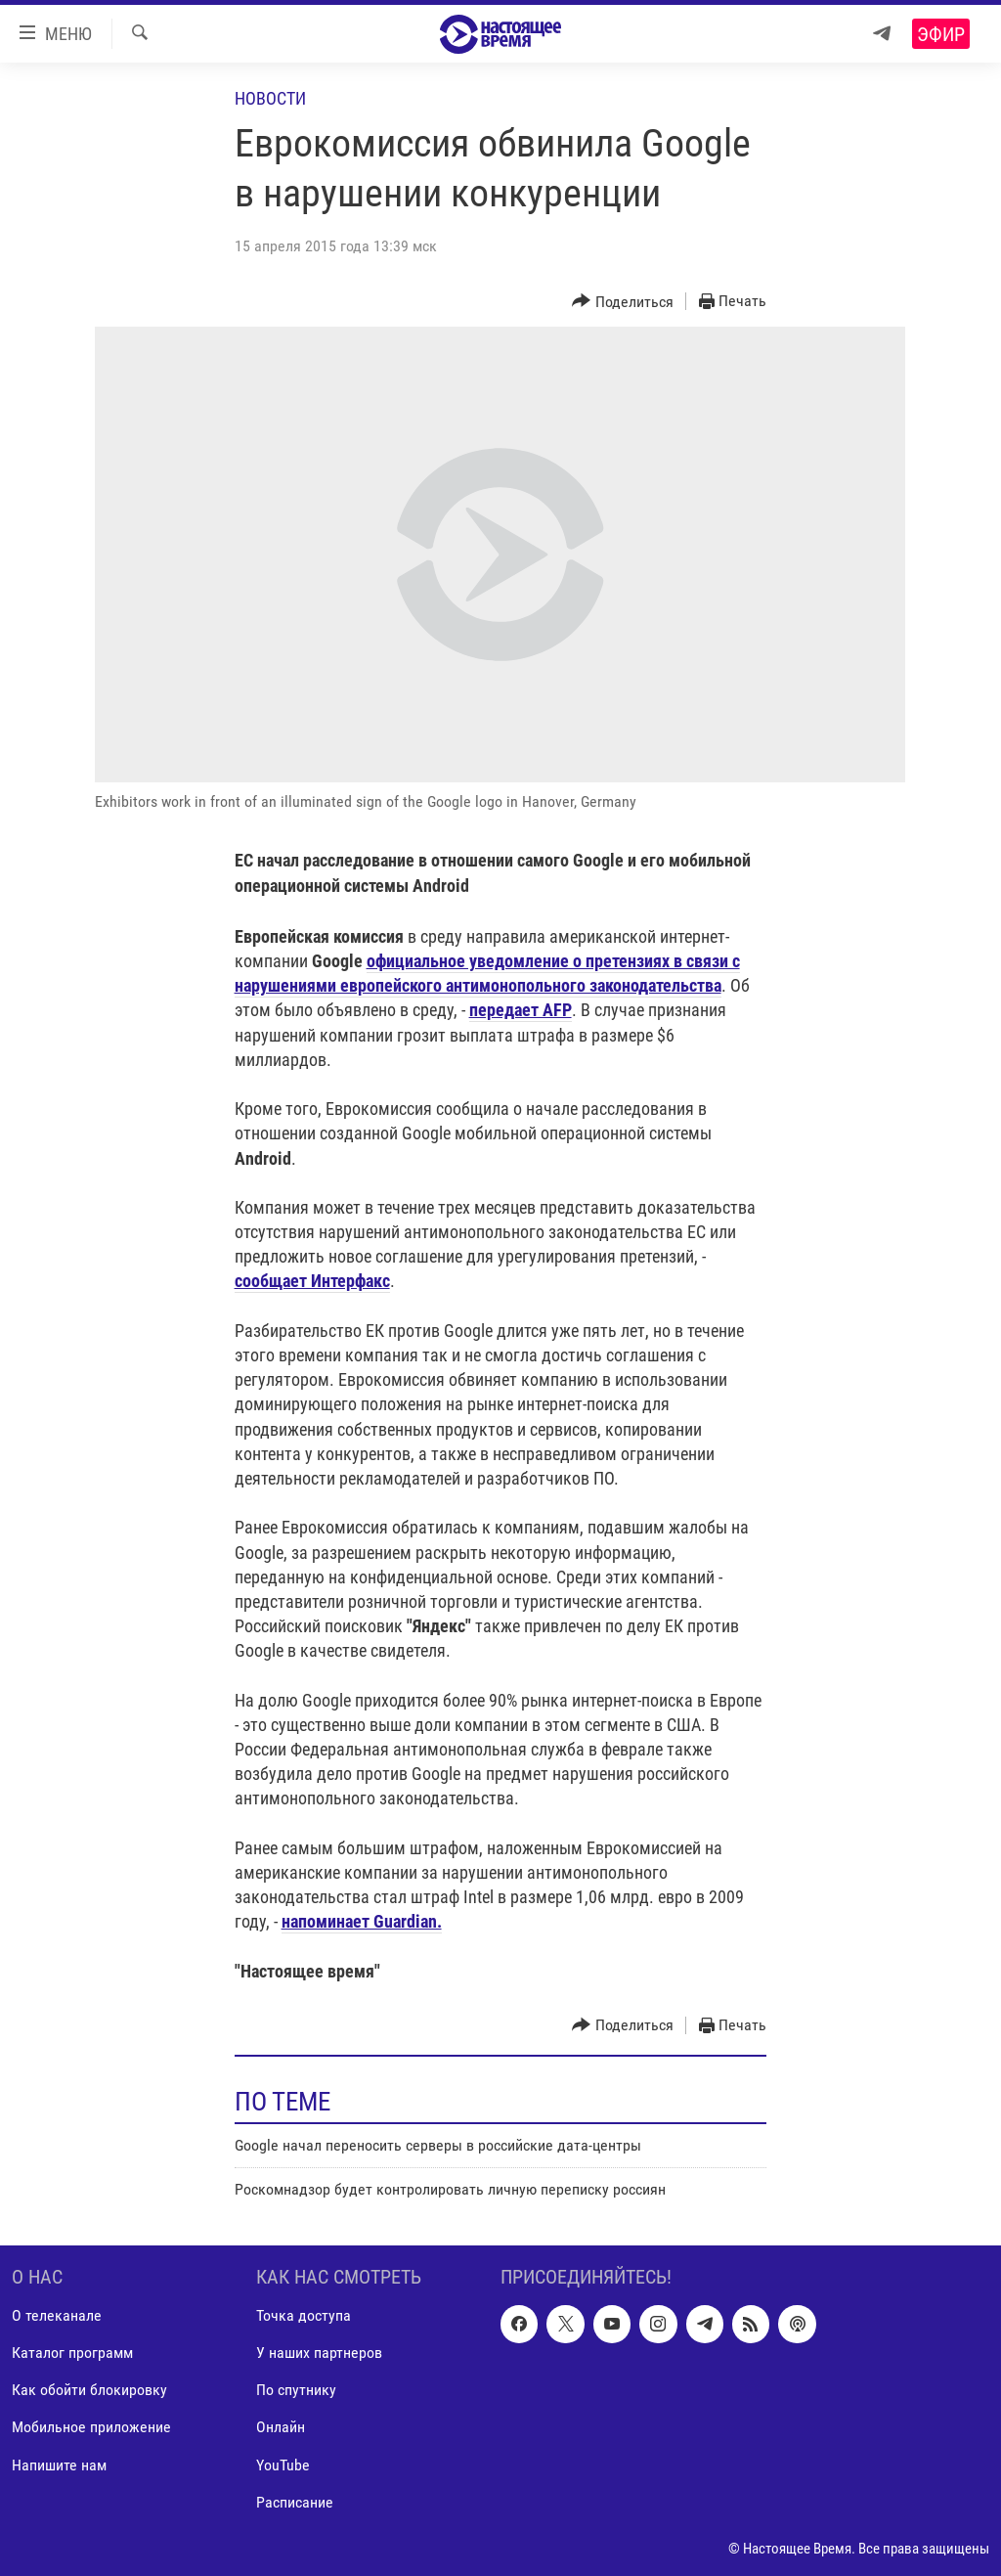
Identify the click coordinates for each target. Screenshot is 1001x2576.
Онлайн (280, 2427)
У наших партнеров (319, 2352)
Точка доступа (303, 2315)
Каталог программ (72, 2352)
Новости (270, 98)
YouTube (283, 2464)
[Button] (623, 302)
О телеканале (57, 2315)
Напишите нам (59, 2464)
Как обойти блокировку (89, 2389)
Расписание (294, 2501)
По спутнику (296, 2389)
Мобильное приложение (91, 2427)
